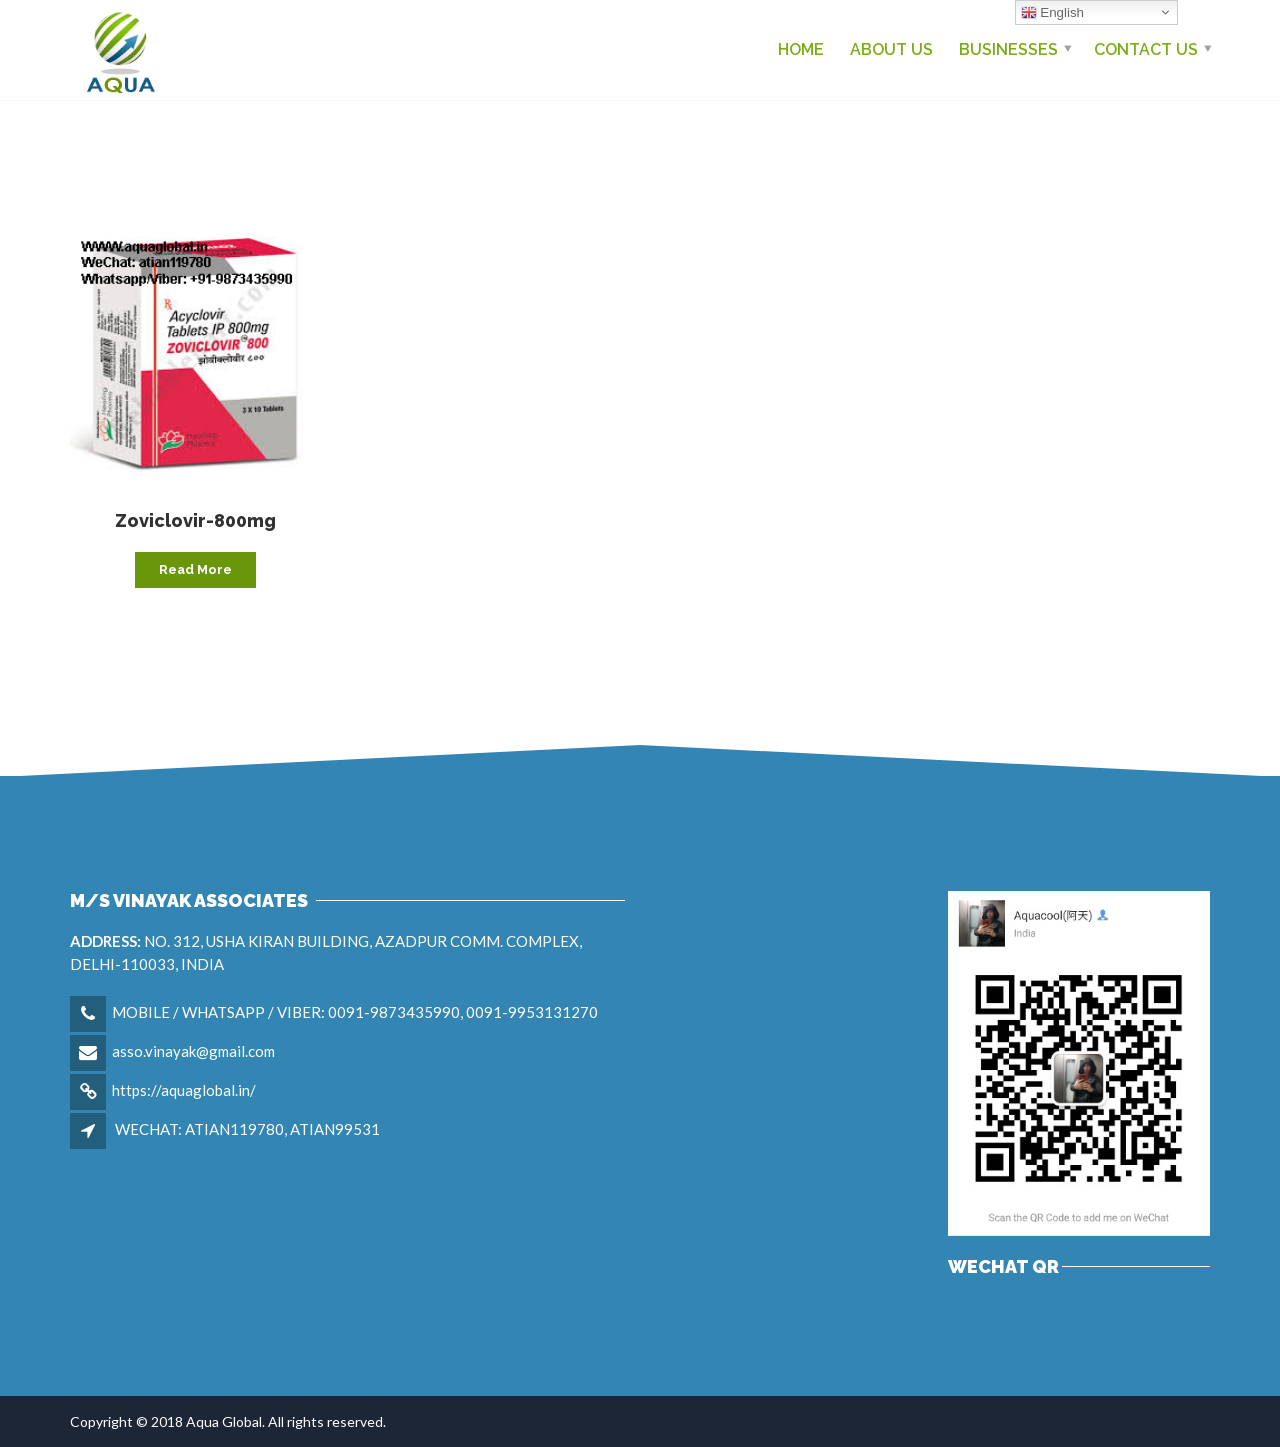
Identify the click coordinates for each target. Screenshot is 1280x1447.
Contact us (1146, 49)
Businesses (1008, 49)
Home (801, 49)
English (1052, 13)
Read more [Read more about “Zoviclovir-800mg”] (195, 569)
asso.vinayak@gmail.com (193, 1051)
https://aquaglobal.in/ (184, 1090)
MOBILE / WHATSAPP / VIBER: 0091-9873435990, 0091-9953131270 (355, 1012)
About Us (891, 49)
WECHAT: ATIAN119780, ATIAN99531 (247, 1129)
